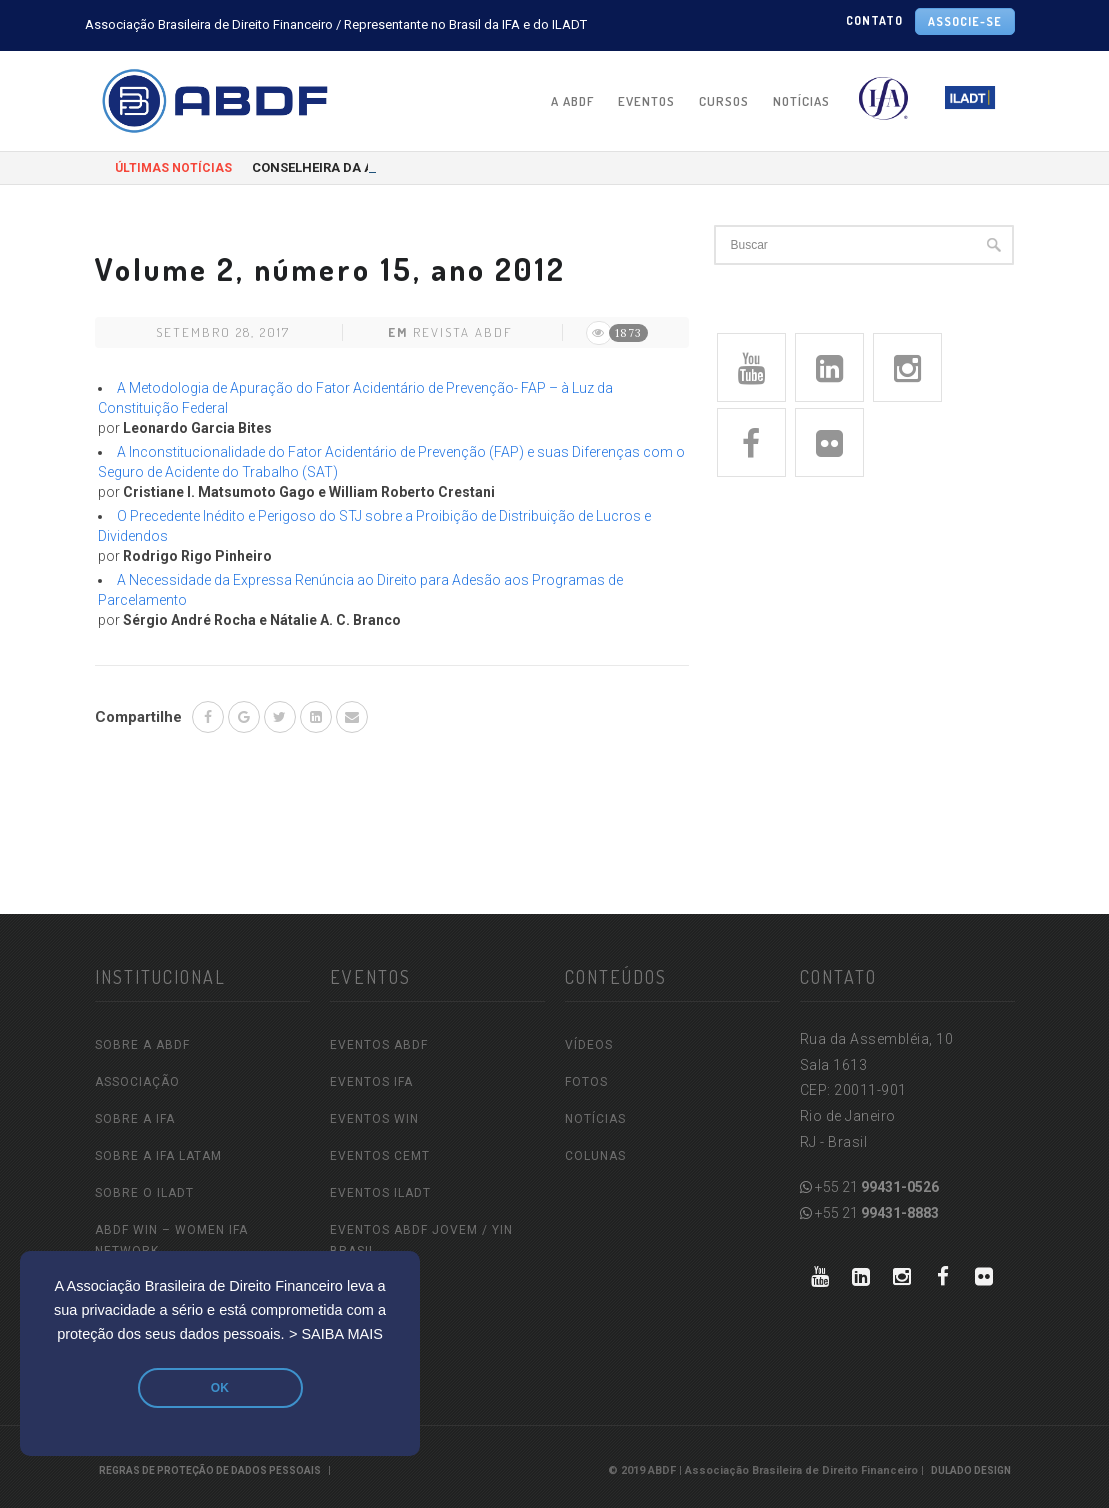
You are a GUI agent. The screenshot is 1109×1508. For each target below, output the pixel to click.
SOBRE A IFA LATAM (158, 1156)
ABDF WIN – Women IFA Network (171, 1240)
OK (220, 1388)
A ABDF (572, 101)
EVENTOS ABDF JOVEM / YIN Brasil (421, 1240)
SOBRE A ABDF (142, 1045)
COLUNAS (595, 1156)
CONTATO (874, 20)
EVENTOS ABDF (379, 1045)
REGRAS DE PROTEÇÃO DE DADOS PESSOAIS (210, 1470)
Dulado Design (971, 1470)
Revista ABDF (463, 332)
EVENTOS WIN (374, 1119)
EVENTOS (646, 101)
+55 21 (869, 1187)
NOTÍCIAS (801, 101)
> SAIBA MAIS (336, 1334)
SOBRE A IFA (135, 1119)
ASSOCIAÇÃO (137, 1082)
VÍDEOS (589, 1045)
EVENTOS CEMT (380, 1156)
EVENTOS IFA (371, 1082)
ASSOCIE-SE (965, 21)
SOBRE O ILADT (144, 1193)
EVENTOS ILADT (380, 1193)
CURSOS (724, 101)
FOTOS (586, 1082)
